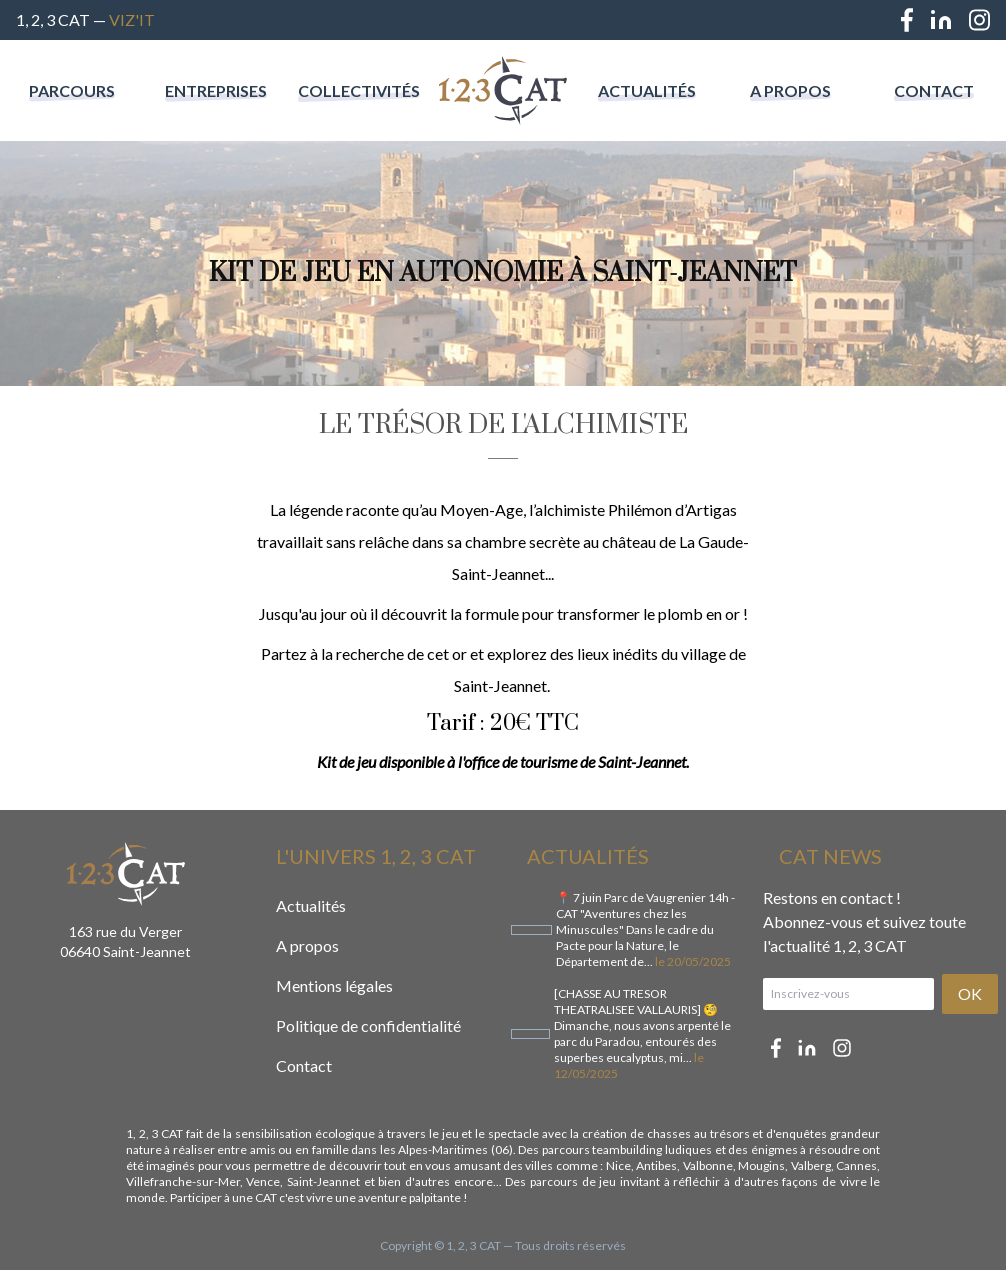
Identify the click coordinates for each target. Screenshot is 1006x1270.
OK (970, 993)
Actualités (647, 90)
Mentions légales (334, 985)
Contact (934, 90)
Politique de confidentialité (368, 1025)
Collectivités (359, 90)
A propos (790, 90)
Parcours (72, 90)
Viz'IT (132, 19)
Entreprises (216, 90)
